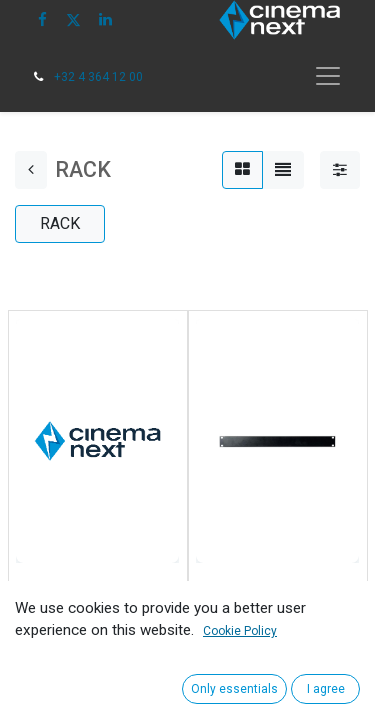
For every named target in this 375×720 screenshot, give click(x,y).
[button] (37, 664)
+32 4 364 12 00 (98, 77)
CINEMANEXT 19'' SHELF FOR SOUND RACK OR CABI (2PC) (91, 607)
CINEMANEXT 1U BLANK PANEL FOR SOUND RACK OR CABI (277, 607)
